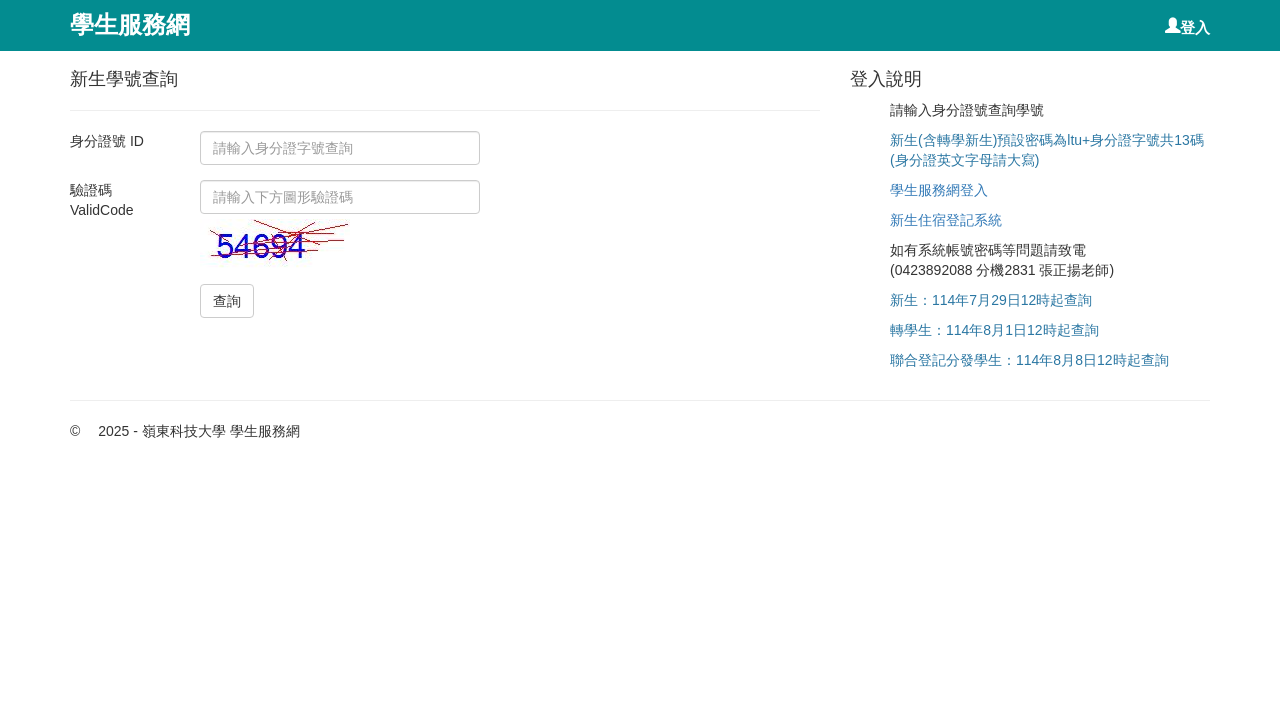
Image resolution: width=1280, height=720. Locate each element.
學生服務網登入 (939, 190)
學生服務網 (130, 24)
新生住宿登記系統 (946, 220)
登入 (1195, 26)
